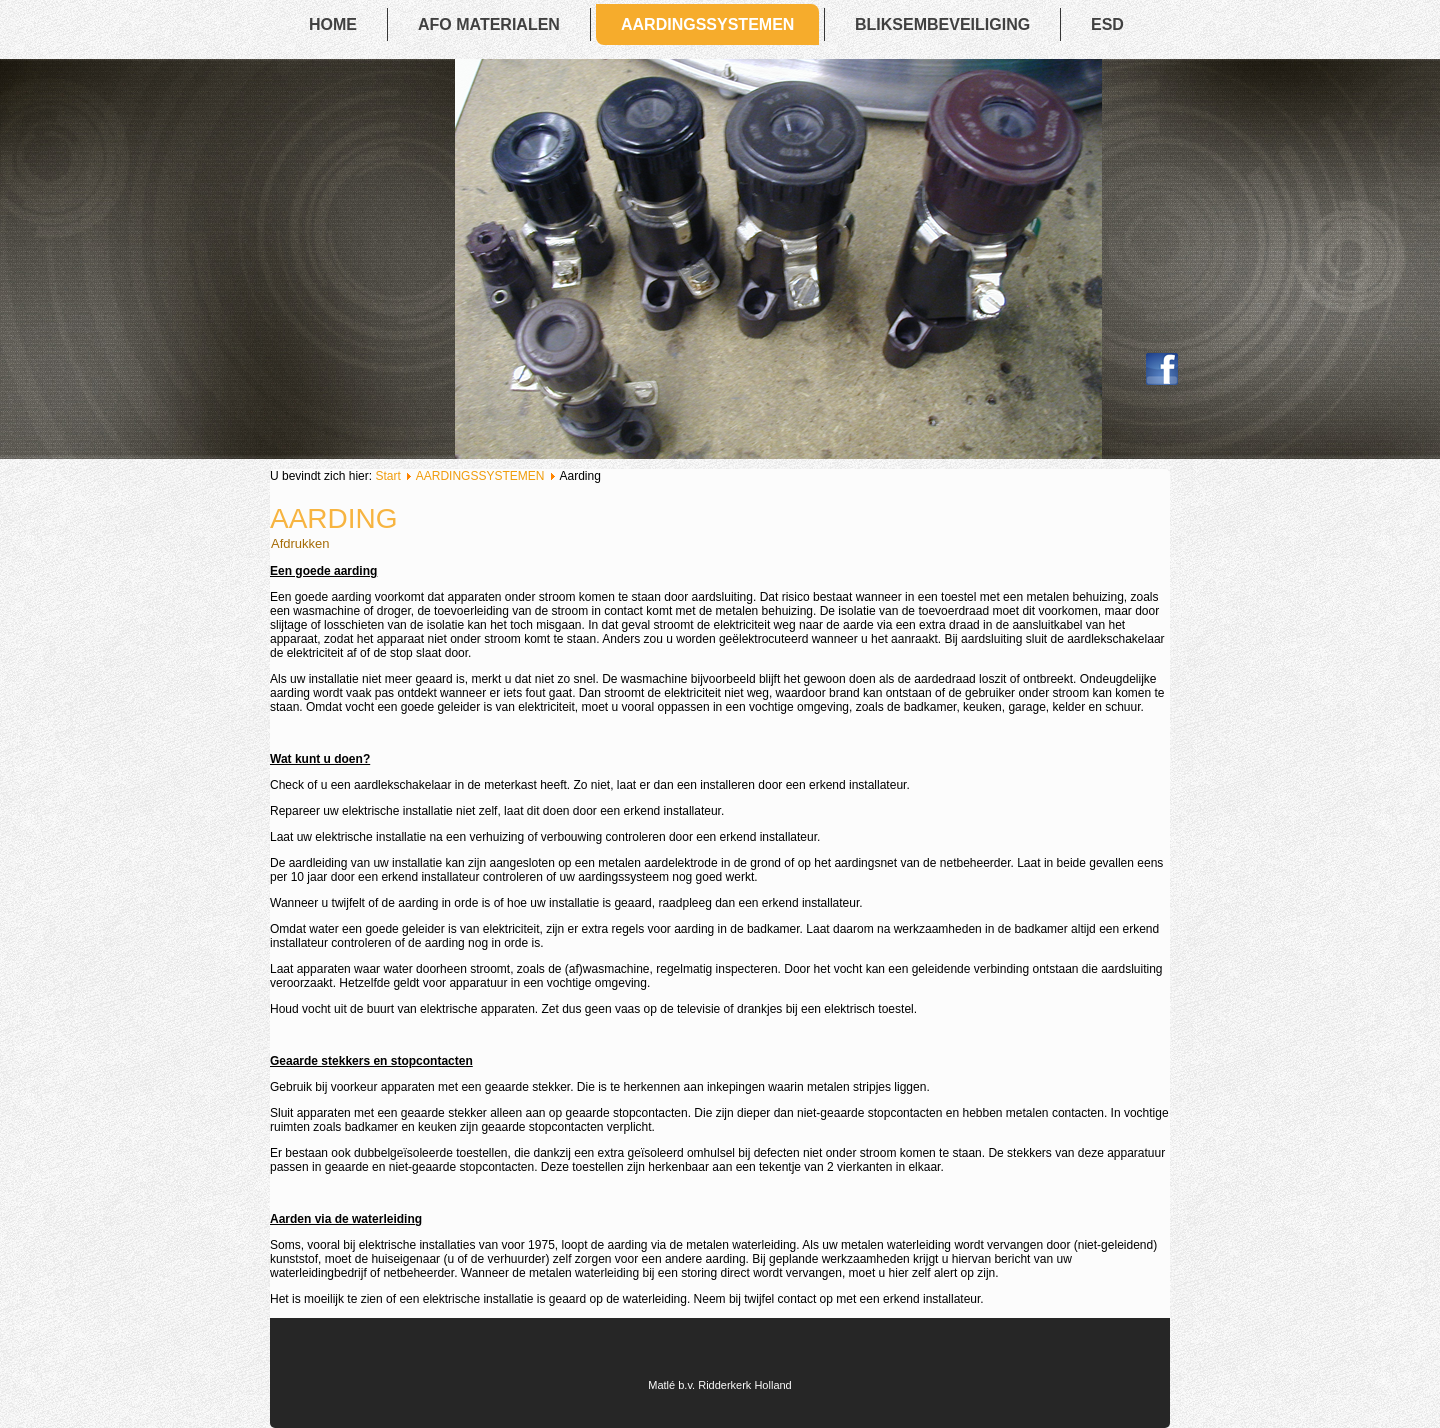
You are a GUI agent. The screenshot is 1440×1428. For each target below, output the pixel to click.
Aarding (334, 518)
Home (333, 24)
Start (387, 476)
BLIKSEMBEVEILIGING (942, 24)
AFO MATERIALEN (489, 24)
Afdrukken (300, 543)
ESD (1107, 24)
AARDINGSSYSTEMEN (707, 24)
